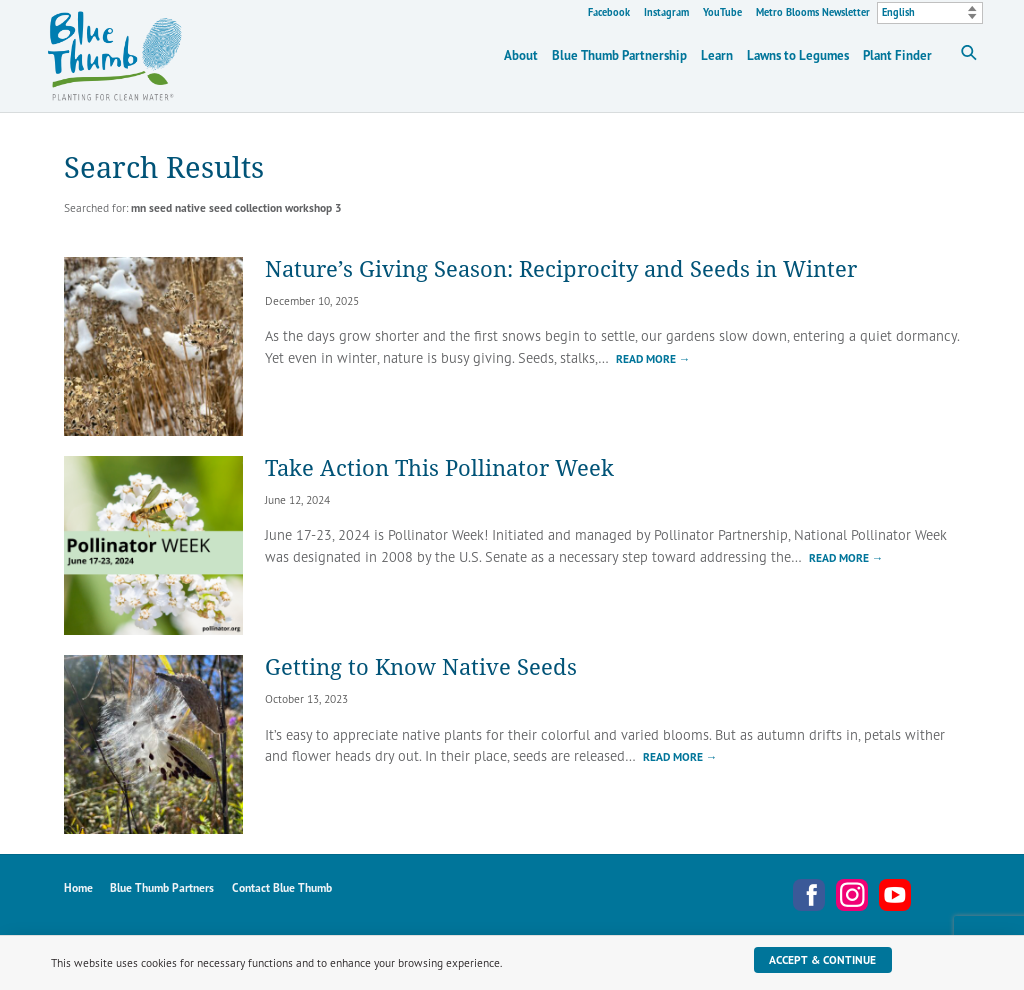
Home (78, 887)
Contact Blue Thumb (282, 887)
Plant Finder (897, 55)
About (521, 55)
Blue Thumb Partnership (619, 55)
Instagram (666, 12)
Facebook (609, 12)
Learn (717, 55)
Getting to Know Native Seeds (421, 666)
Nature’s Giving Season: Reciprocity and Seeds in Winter (561, 268)
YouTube (722, 12)
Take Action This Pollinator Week (439, 467)
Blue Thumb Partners (162, 887)
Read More (653, 358)
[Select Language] (930, 13)
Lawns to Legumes (798, 55)
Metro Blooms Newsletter (813, 12)
